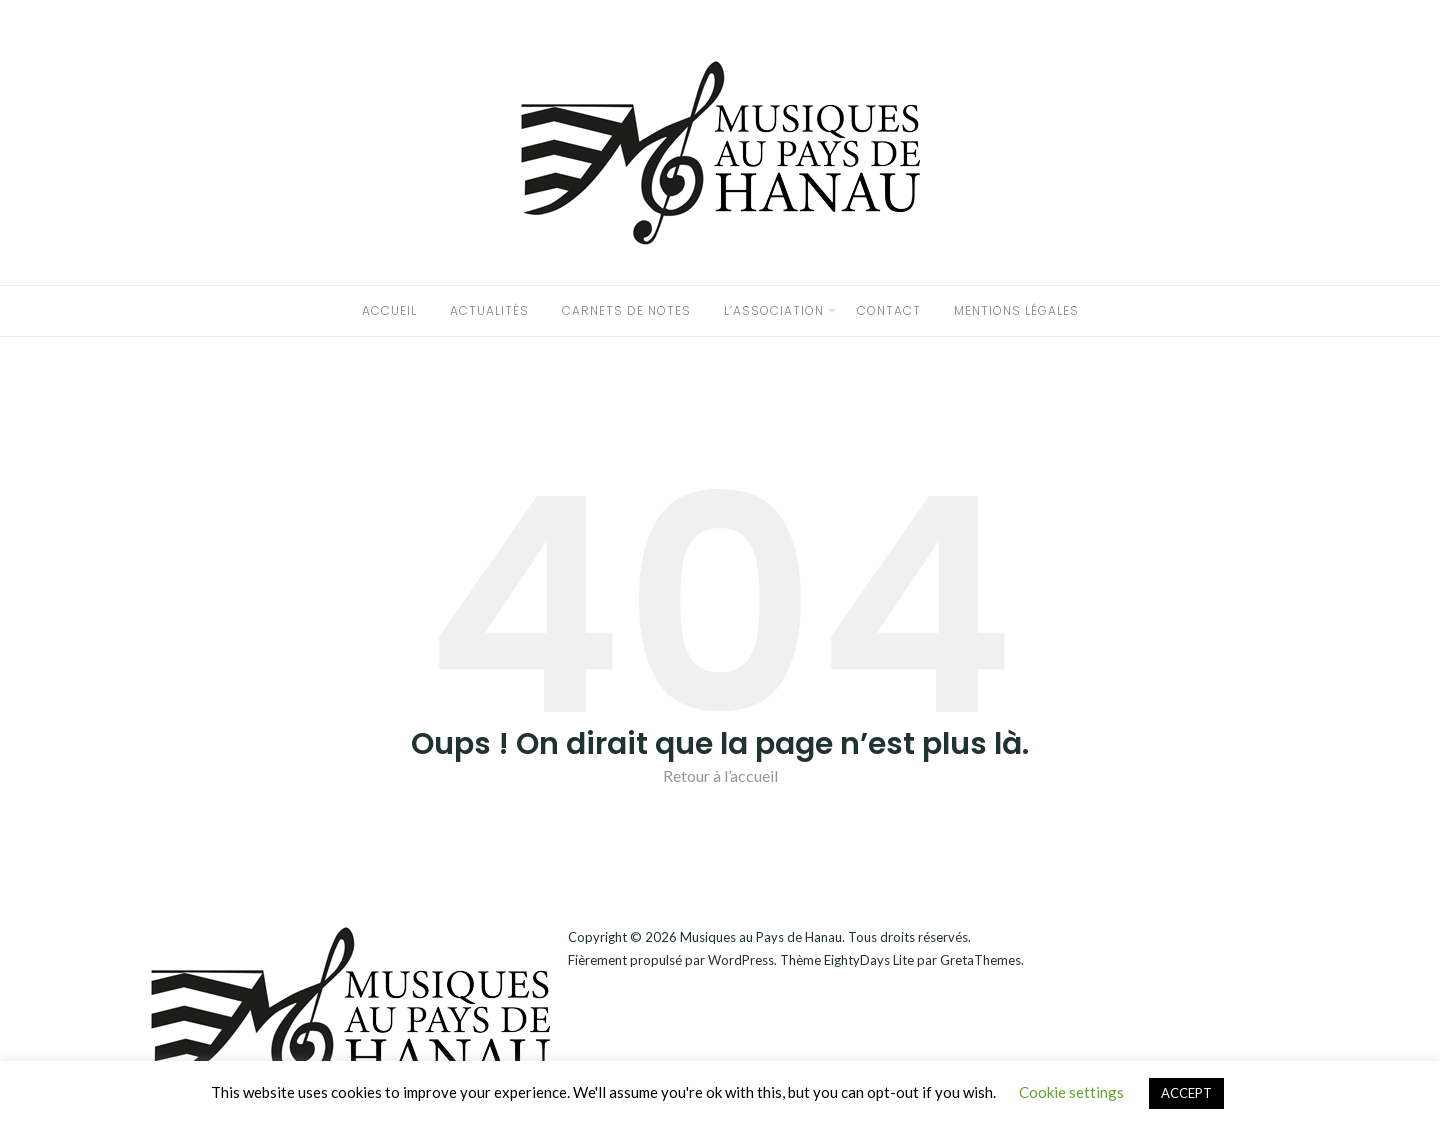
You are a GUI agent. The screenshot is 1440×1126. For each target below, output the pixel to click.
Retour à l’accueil (720, 775)
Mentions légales (1016, 310)
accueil (389, 310)
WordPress (741, 960)
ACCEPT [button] (1186, 1093)
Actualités (489, 310)
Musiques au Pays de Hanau (761, 937)
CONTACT (889, 310)
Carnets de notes (626, 310)
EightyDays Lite (869, 960)
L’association (774, 310)
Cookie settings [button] (1071, 1092)
